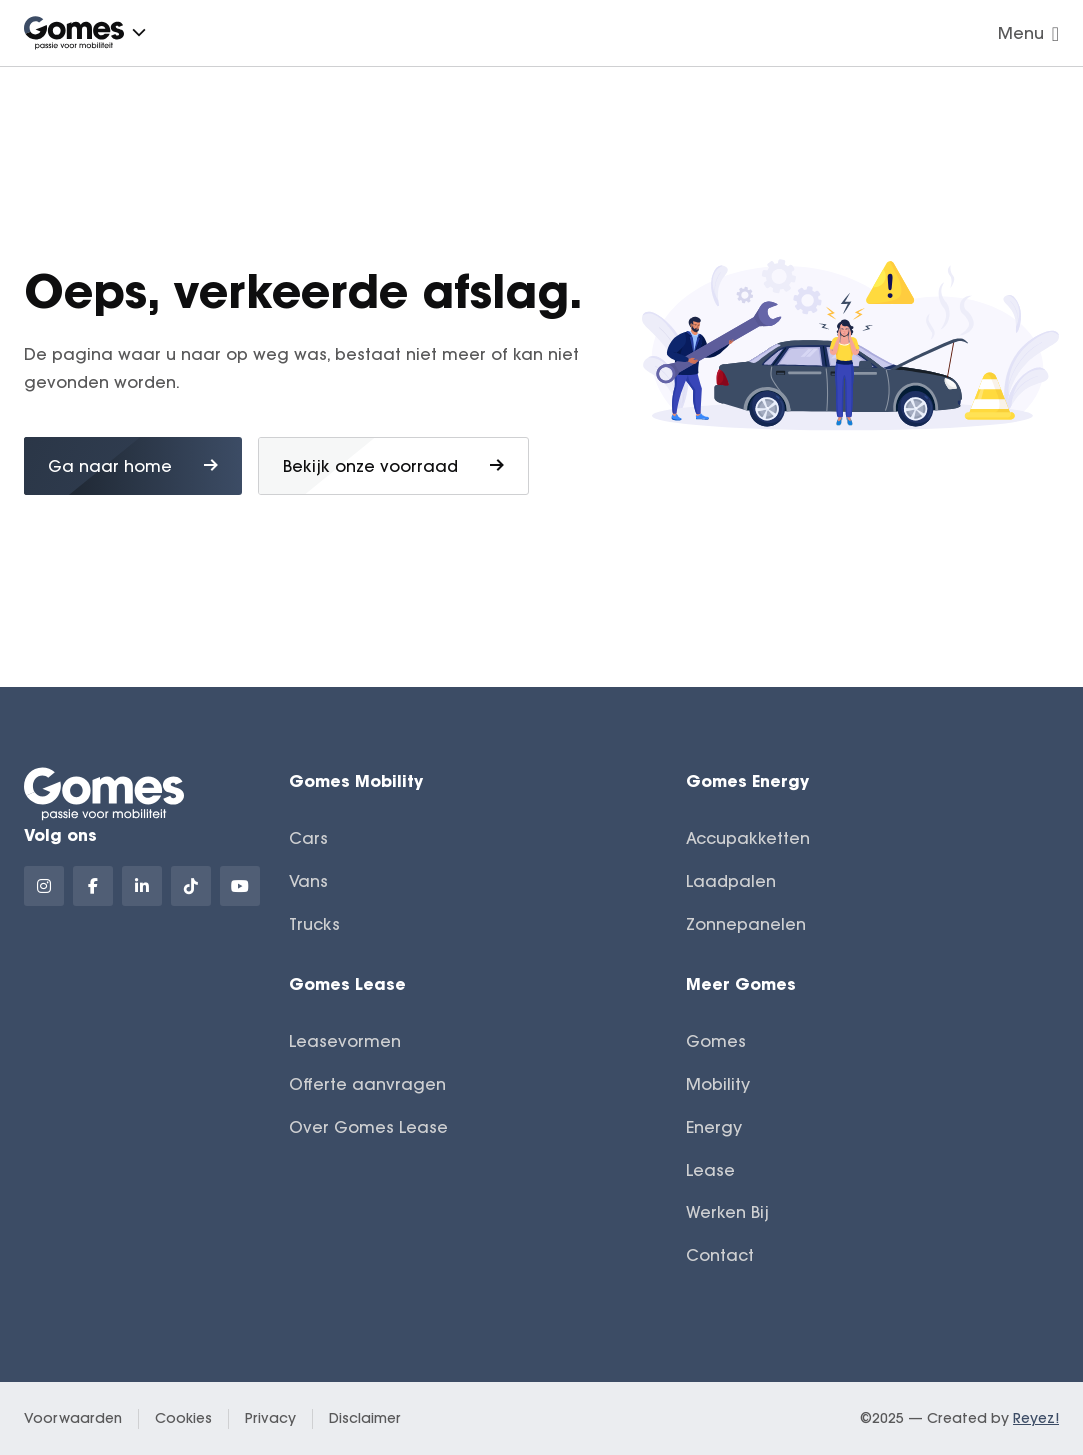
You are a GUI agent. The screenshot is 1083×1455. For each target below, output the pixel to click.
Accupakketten (748, 838)
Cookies (183, 1418)
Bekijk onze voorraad (393, 466)
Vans (308, 881)
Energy (714, 1127)
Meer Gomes (741, 983)
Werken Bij (727, 1212)
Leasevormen (345, 1041)
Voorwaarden (73, 1418)
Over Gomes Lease (368, 1127)
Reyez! (1036, 1418)
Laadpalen (731, 881)
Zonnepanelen (746, 924)
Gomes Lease (347, 983)
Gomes (716, 1041)
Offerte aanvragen (367, 1084)
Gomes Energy (747, 780)
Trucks (314, 924)
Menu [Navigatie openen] (1028, 33)
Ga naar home (133, 466)
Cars (308, 838)
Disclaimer (365, 1418)
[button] (139, 32)
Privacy (270, 1418)
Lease (710, 1170)
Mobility (718, 1084)
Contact (720, 1255)
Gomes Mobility (356, 780)
